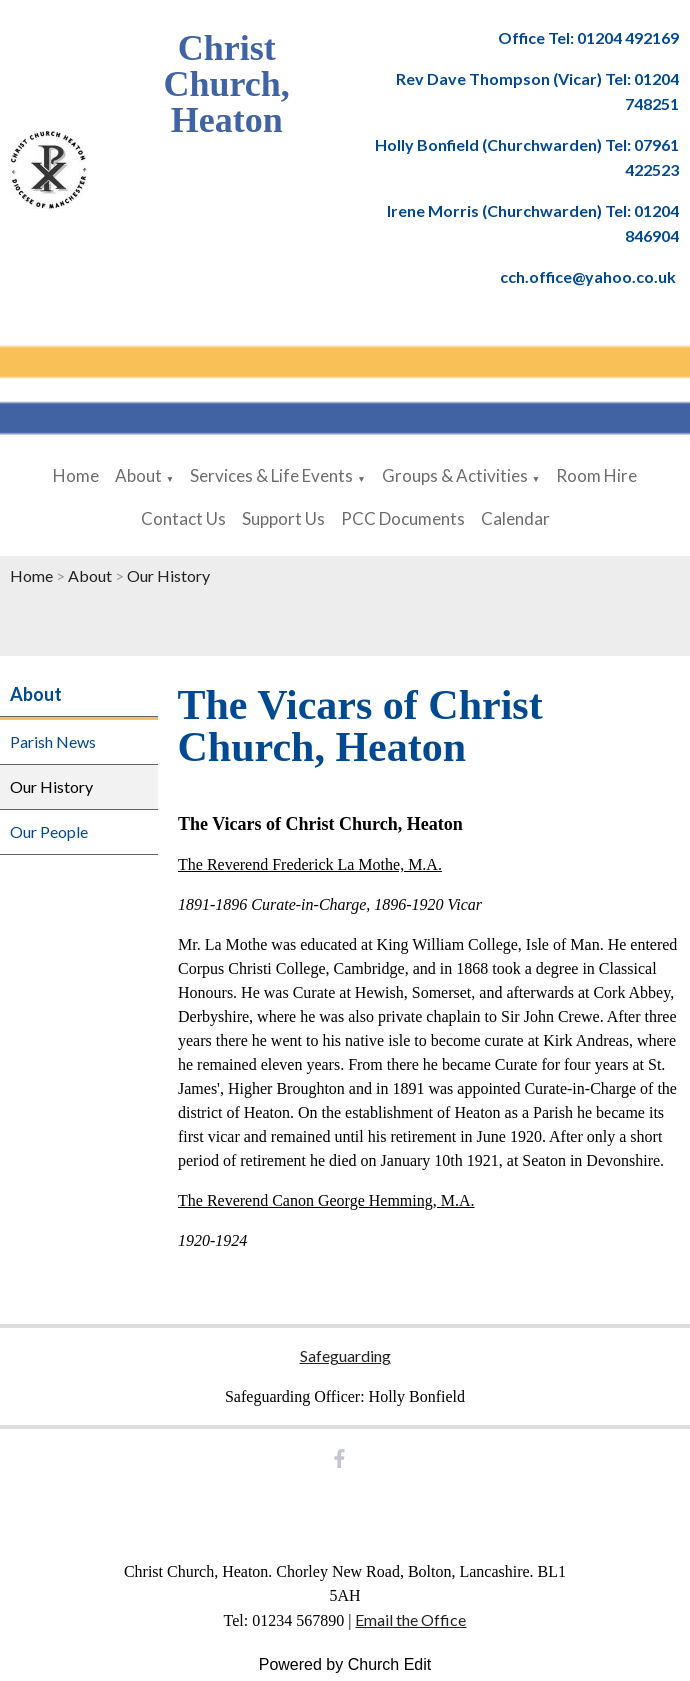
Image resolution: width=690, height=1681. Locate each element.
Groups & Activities (455, 475)
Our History (168, 575)
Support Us (283, 518)
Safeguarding (345, 1355)
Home (76, 475)
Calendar (515, 518)
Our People (49, 831)
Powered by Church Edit (345, 1664)
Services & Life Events (271, 475)
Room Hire (596, 475)
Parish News (53, 741)
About (138, 475)
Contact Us (183, 518)
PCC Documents (403, 518)
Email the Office (410, 1619)
